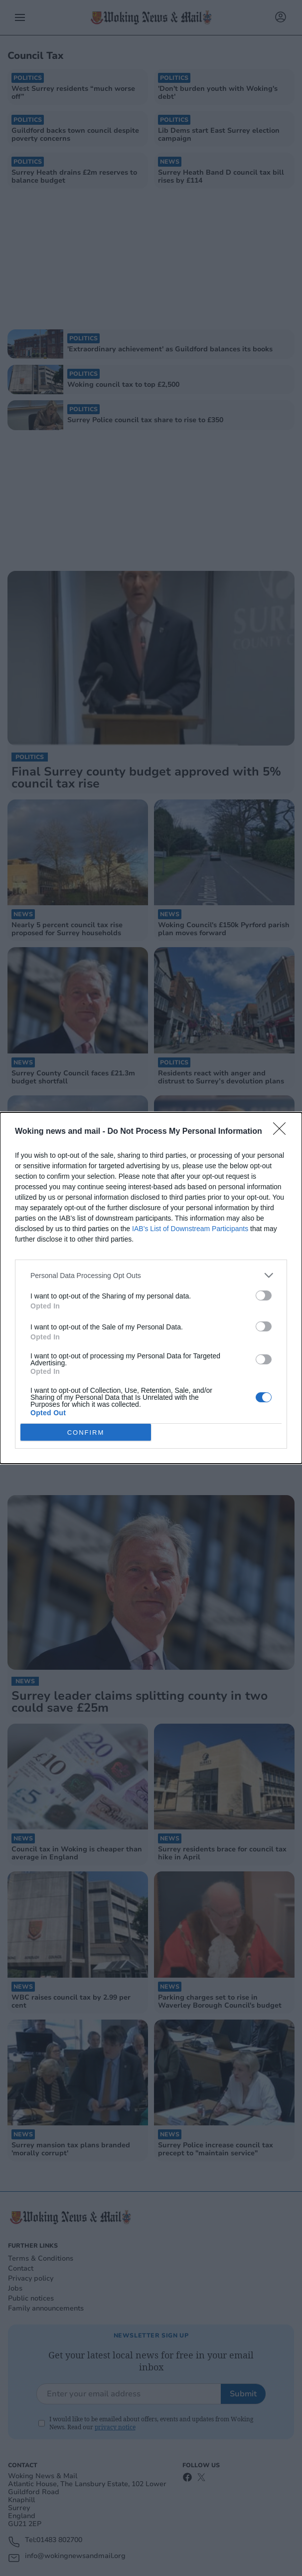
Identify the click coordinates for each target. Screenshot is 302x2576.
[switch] (264, 1295)
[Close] (282, 1131)
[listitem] (151, 1275)
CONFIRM (86, 1432)
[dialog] (151, 1288)
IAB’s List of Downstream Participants (190, 1229)
